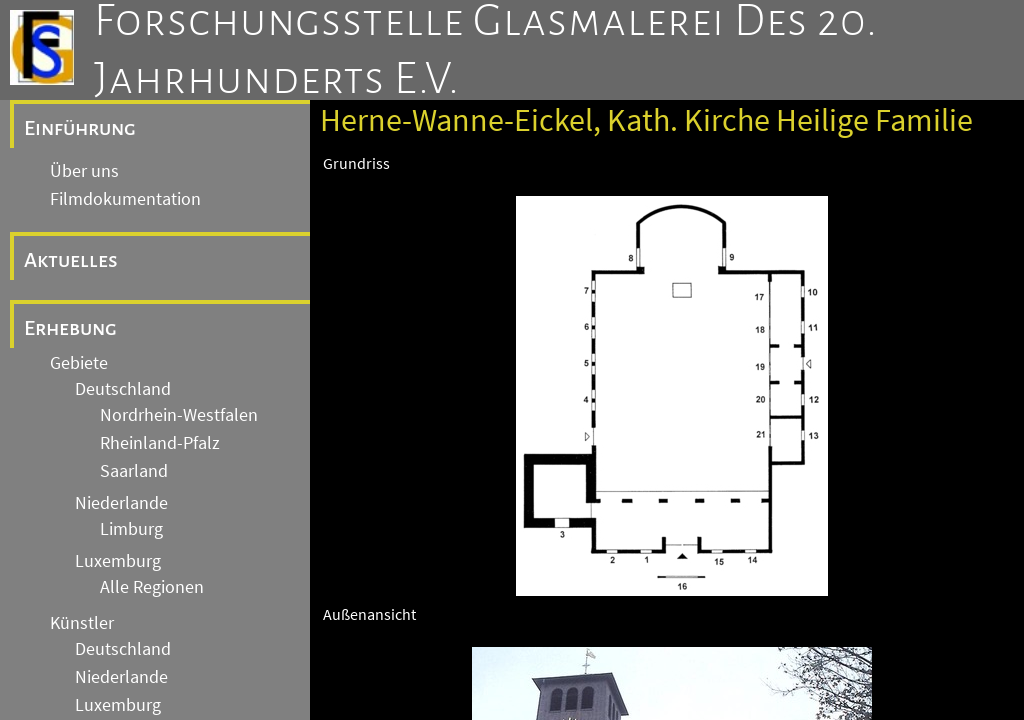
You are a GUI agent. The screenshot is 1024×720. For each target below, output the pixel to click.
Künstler (82, 623)
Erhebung (70, 328)
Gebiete (79, 363)
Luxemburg (118, 561)
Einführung (80, 128)
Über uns (84, 171)
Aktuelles (71, 260)
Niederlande (121, 503)
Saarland (134, 471)
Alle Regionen (152, 587)
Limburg (131, 529)
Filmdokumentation (125, 199)
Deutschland (123, 389)
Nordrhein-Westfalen (179, 415)
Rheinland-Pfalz (160, 443)
